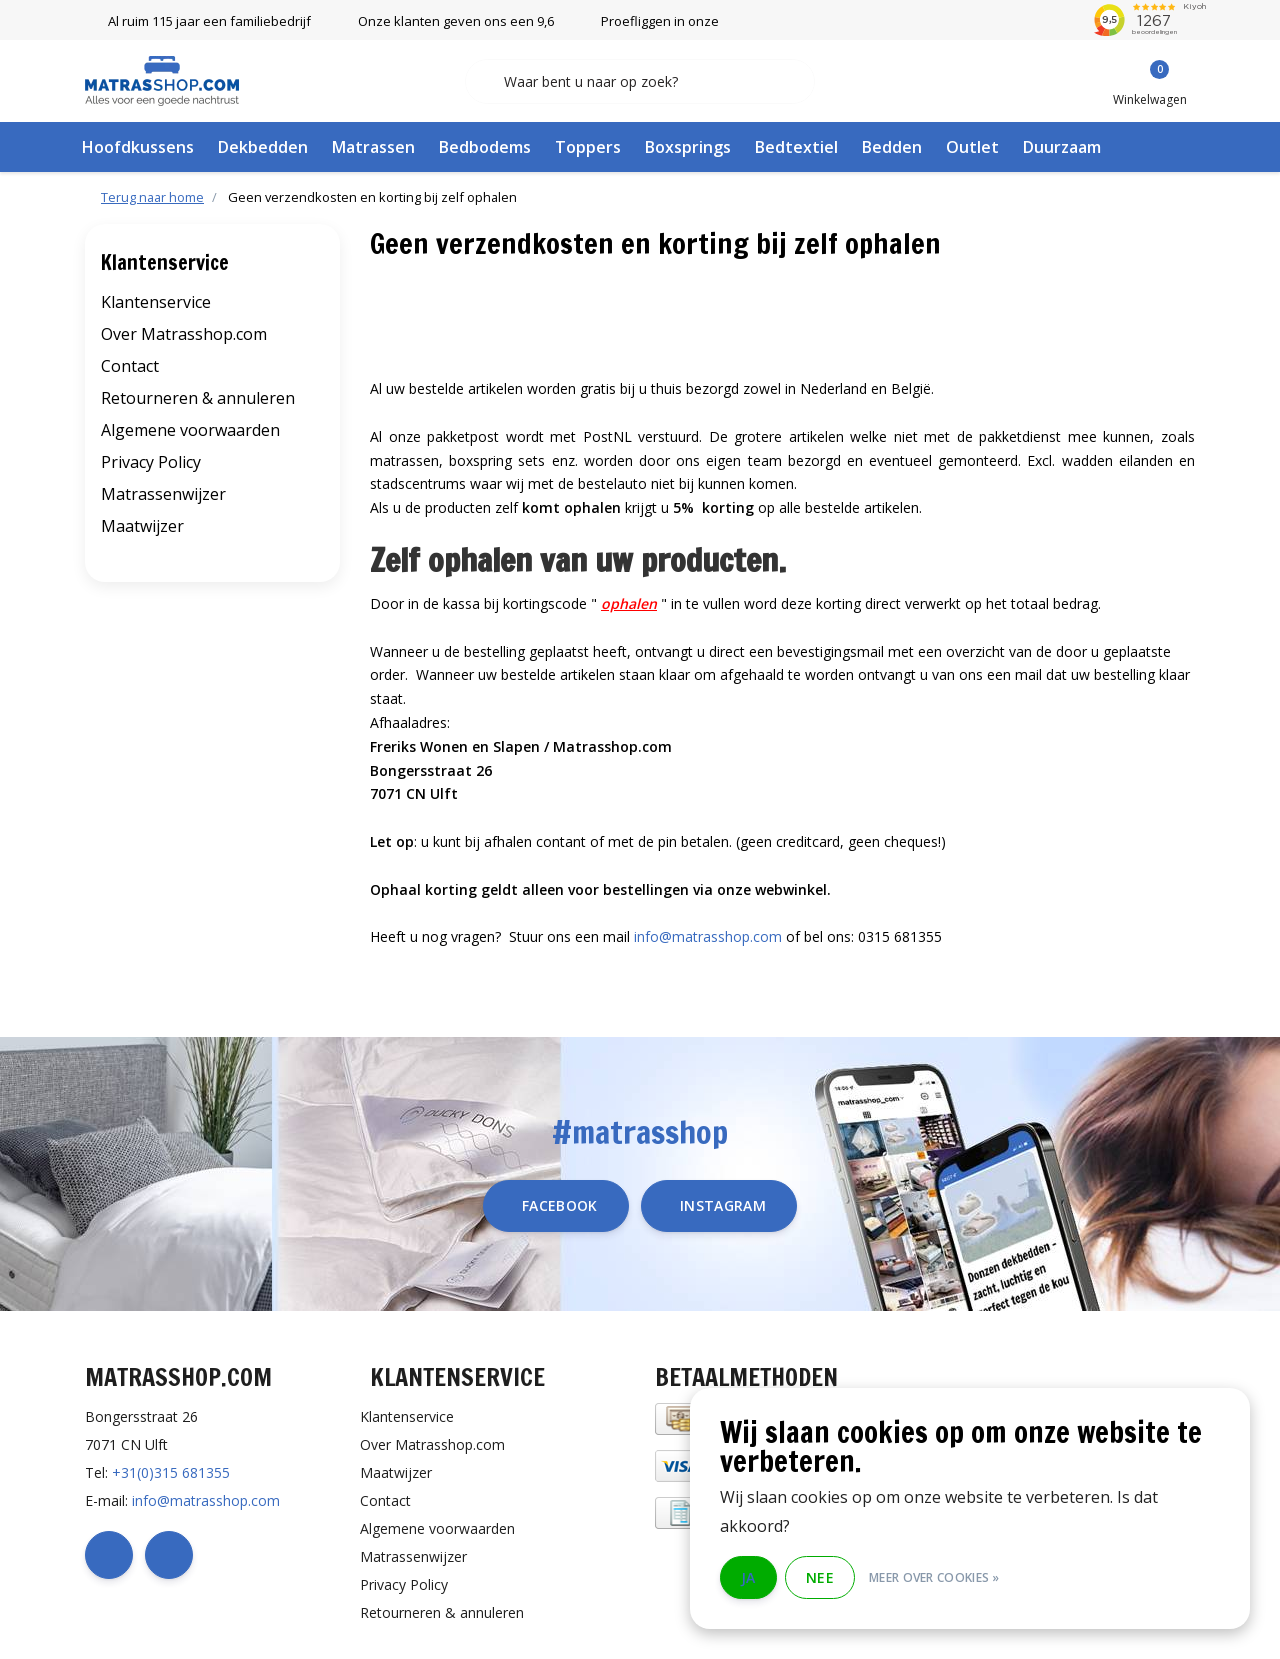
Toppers (588, 147)
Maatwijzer (142, 526)
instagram (723, 1205)
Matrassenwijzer (163, 494)
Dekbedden (263, 147)
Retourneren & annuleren (198, 398)
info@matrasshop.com (708, 936)
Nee (820, 1577)
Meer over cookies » (934, 1577)
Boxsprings (688, 147)
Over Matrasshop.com (184, 334)
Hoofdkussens (138, 147)
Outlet (972, 147)
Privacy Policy (151, 462)
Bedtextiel (796, 147)
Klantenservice (156, 302)
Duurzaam (1062, 147)
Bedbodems (485, 147)
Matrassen (373, 147)
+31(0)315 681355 (171, 1472)
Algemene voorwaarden (190, 430)
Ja (748, 1577)
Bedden (892, 147)
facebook (560, 1205)
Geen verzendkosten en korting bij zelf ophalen (372, 197)
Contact (130, 366)
